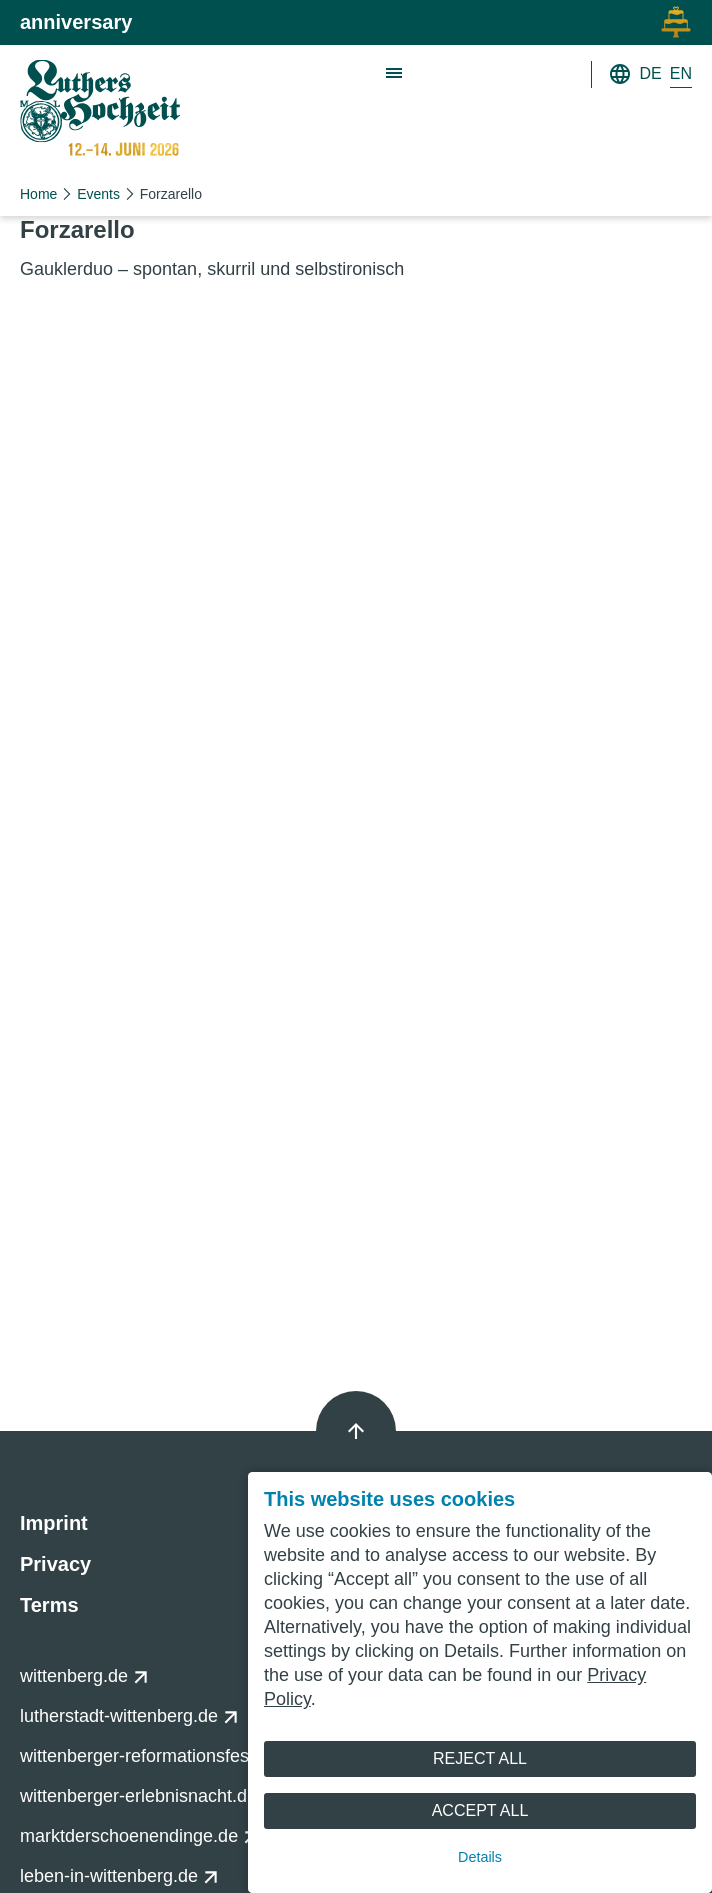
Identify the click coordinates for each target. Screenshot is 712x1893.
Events (98, 194)
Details (480, 1857)
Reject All (480, 1758)
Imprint (54, 1523)
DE (651, 73)
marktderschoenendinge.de (139, 1836)
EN (681, 73)
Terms (49, 1605)
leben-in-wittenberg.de (119, 1876)
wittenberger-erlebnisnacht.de (149, 1796)
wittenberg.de (84, 1676)
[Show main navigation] (395, 74)
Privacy (55, 1564)
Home (38, 194)
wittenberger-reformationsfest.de (160, 1756)
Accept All (480, 1810)
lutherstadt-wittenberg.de (129, 1716)
